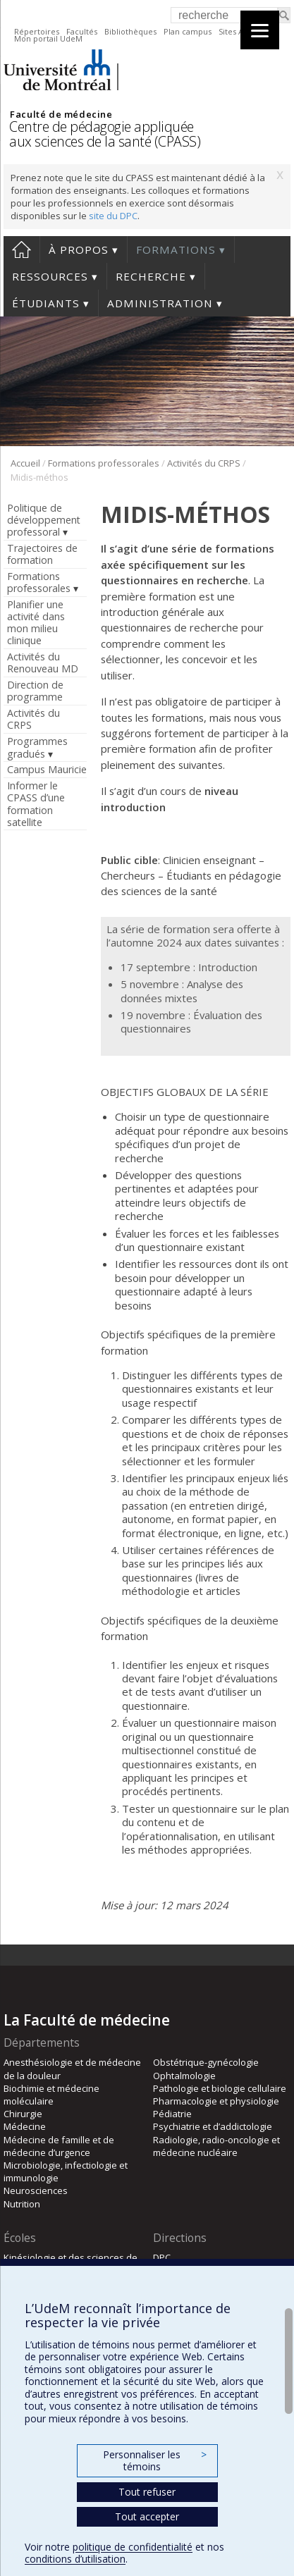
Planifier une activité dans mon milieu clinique (36, 622)
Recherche (151, 276)
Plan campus (188, 31)
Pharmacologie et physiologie (216, 2101)
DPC (162, 2257)
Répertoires (36, 31)
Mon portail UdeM (48, 38)
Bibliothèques (130, 31)
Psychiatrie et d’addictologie (212, 2126)
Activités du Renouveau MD (42, 662)
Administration (160, 303)
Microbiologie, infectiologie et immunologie (66, 2171)
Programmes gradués (37, 747)
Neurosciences (36, 2190)
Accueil (21, 249)
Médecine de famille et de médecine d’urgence (59, 2146)
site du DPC (113, 215)
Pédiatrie (172, 2113)
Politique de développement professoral (43, 519)
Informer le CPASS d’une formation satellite (36, 803)
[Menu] (259, 30)
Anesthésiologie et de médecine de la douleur (72, 2068)
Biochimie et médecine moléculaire (51, 2094)
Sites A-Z (235, 31)
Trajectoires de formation (42, 554)
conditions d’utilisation (75, 2558)
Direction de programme (35, 690)
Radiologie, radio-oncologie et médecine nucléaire (216, 2146)
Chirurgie (23, 2113)
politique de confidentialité (132, 2546)
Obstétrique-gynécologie (206, 2062)
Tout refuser (147, 2491)
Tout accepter (147, 2516)
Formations (176, 249)
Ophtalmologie (184, 2075)
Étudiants (46, 303)
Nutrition (22, 2204)
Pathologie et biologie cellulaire (219, 2088)
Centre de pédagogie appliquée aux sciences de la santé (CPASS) (104, 134)
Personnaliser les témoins (154, 2461)
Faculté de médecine (61, 114)
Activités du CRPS (203, 463)
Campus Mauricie (47, 769)
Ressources (50, 276)
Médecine (25, 2126)
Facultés (81, 31)
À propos (79, 249)
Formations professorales (103, 463)
